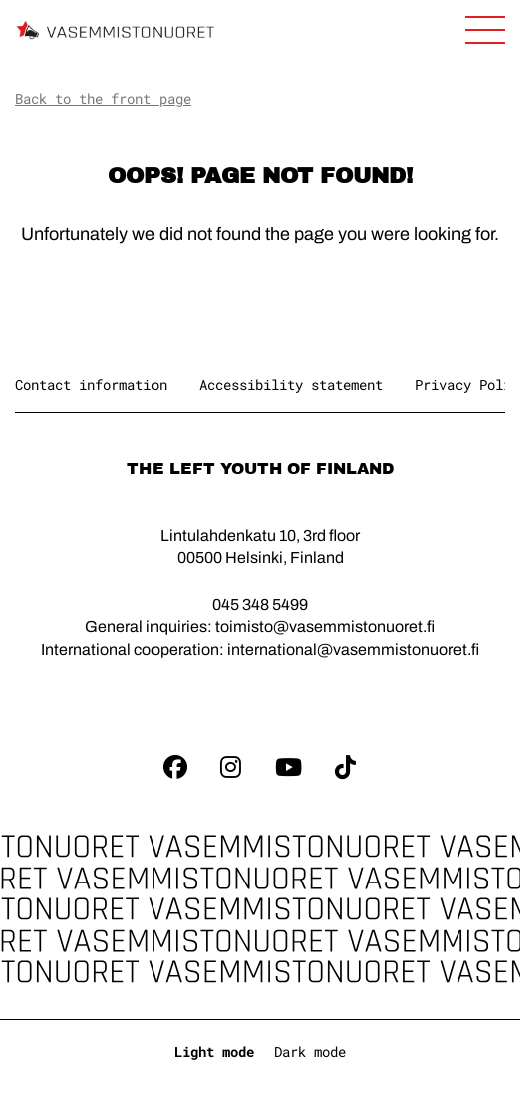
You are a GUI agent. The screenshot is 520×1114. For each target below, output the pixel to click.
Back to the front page (103, 98)
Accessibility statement (291, 384)
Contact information (91, 384)
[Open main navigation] (485, 30)
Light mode (214, 1051)
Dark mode (310, 1051)
